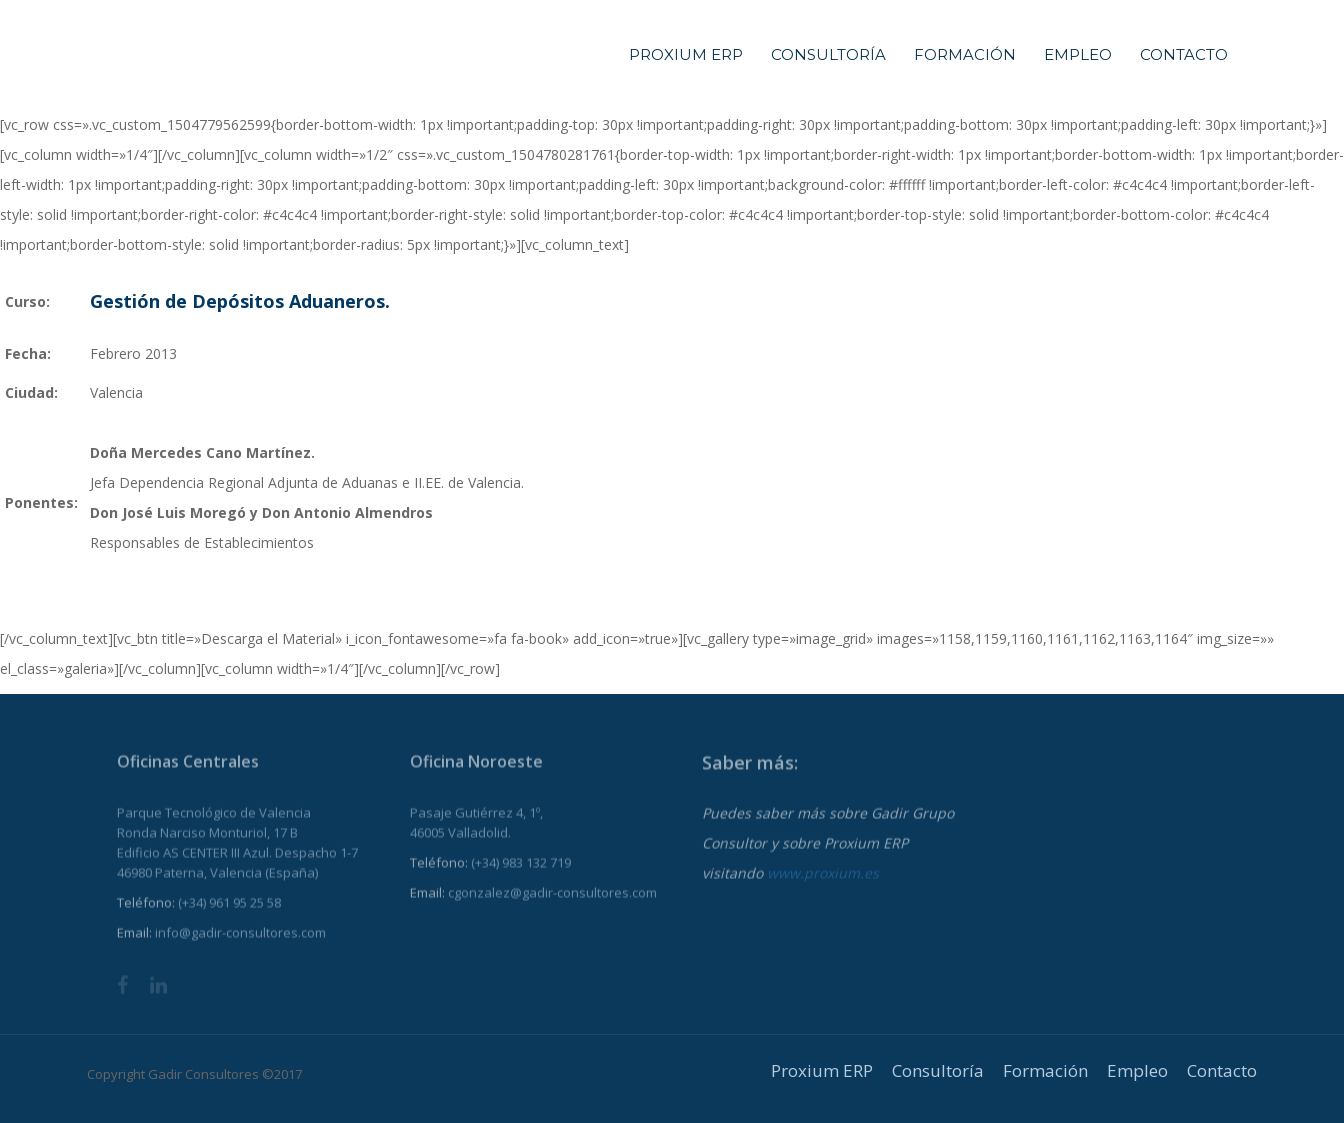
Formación (965, 54)
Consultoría (828, 54)
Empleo (1078, 54)
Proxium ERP (686, 54)
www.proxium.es (823, 884)
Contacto (1184, 54)
